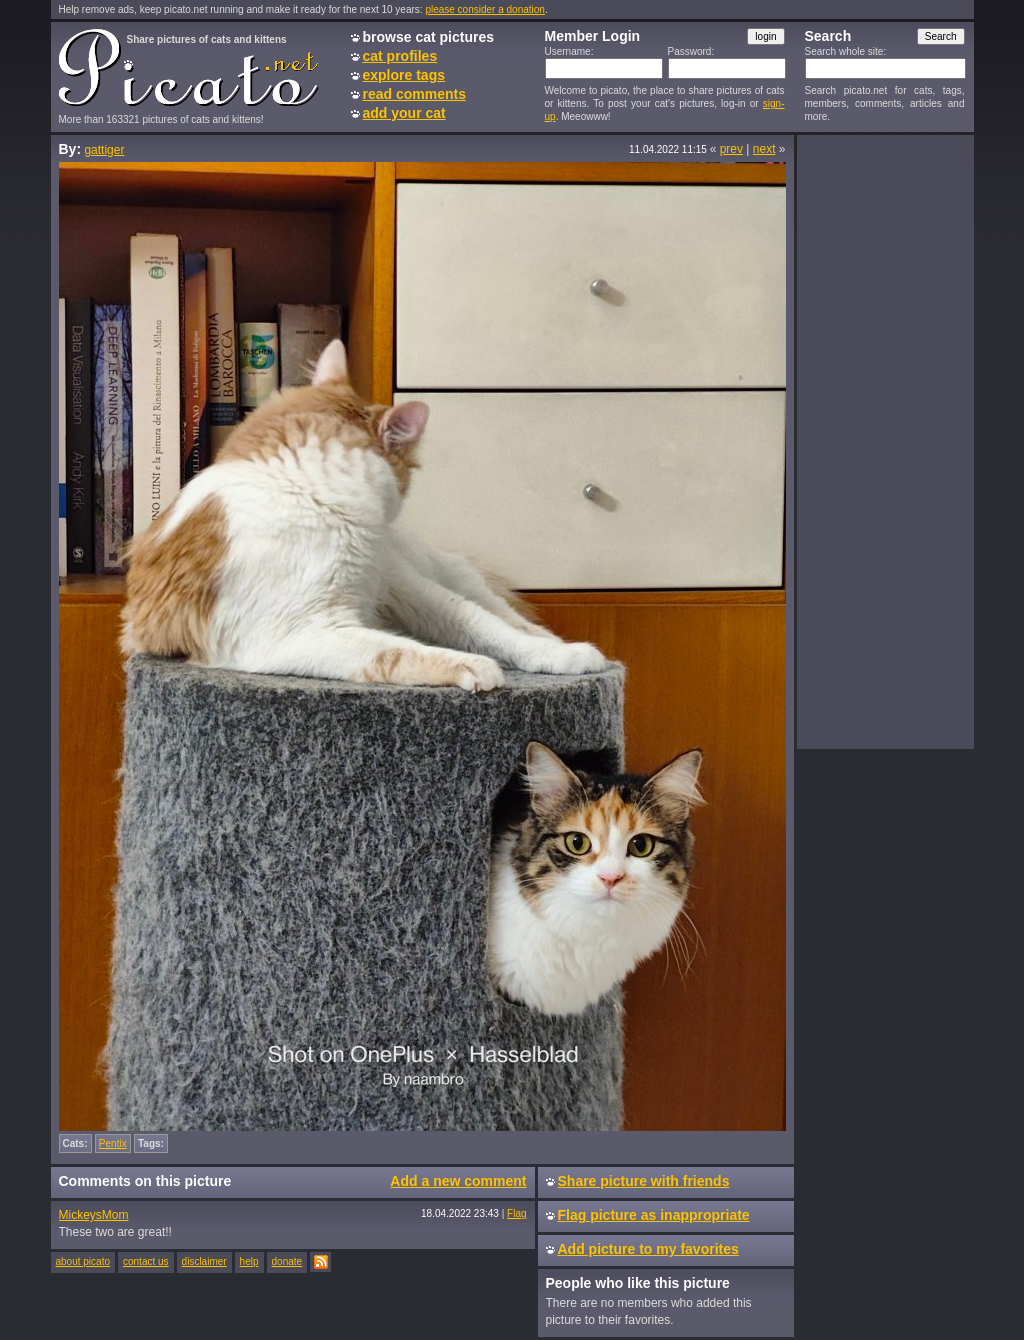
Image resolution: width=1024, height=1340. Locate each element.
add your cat (404, 113)
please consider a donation (485, 9)
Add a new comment (458, 1181)
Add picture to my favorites (648, 1249)
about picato (83, 1261)
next (764, 149)
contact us (146, 1261)
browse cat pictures (429, 37)
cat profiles (400, 56)
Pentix (113, 1143)
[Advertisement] (885, 441)
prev (731, 149)
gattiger (104, 150)
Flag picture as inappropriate (654, 1215)
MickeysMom (94, 1215)
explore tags (404, 75)
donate (287, 1261)
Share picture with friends (644, 1181)
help (249, 1261)
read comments (414, 94)
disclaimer (204, 1261)
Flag (516, 1213)
